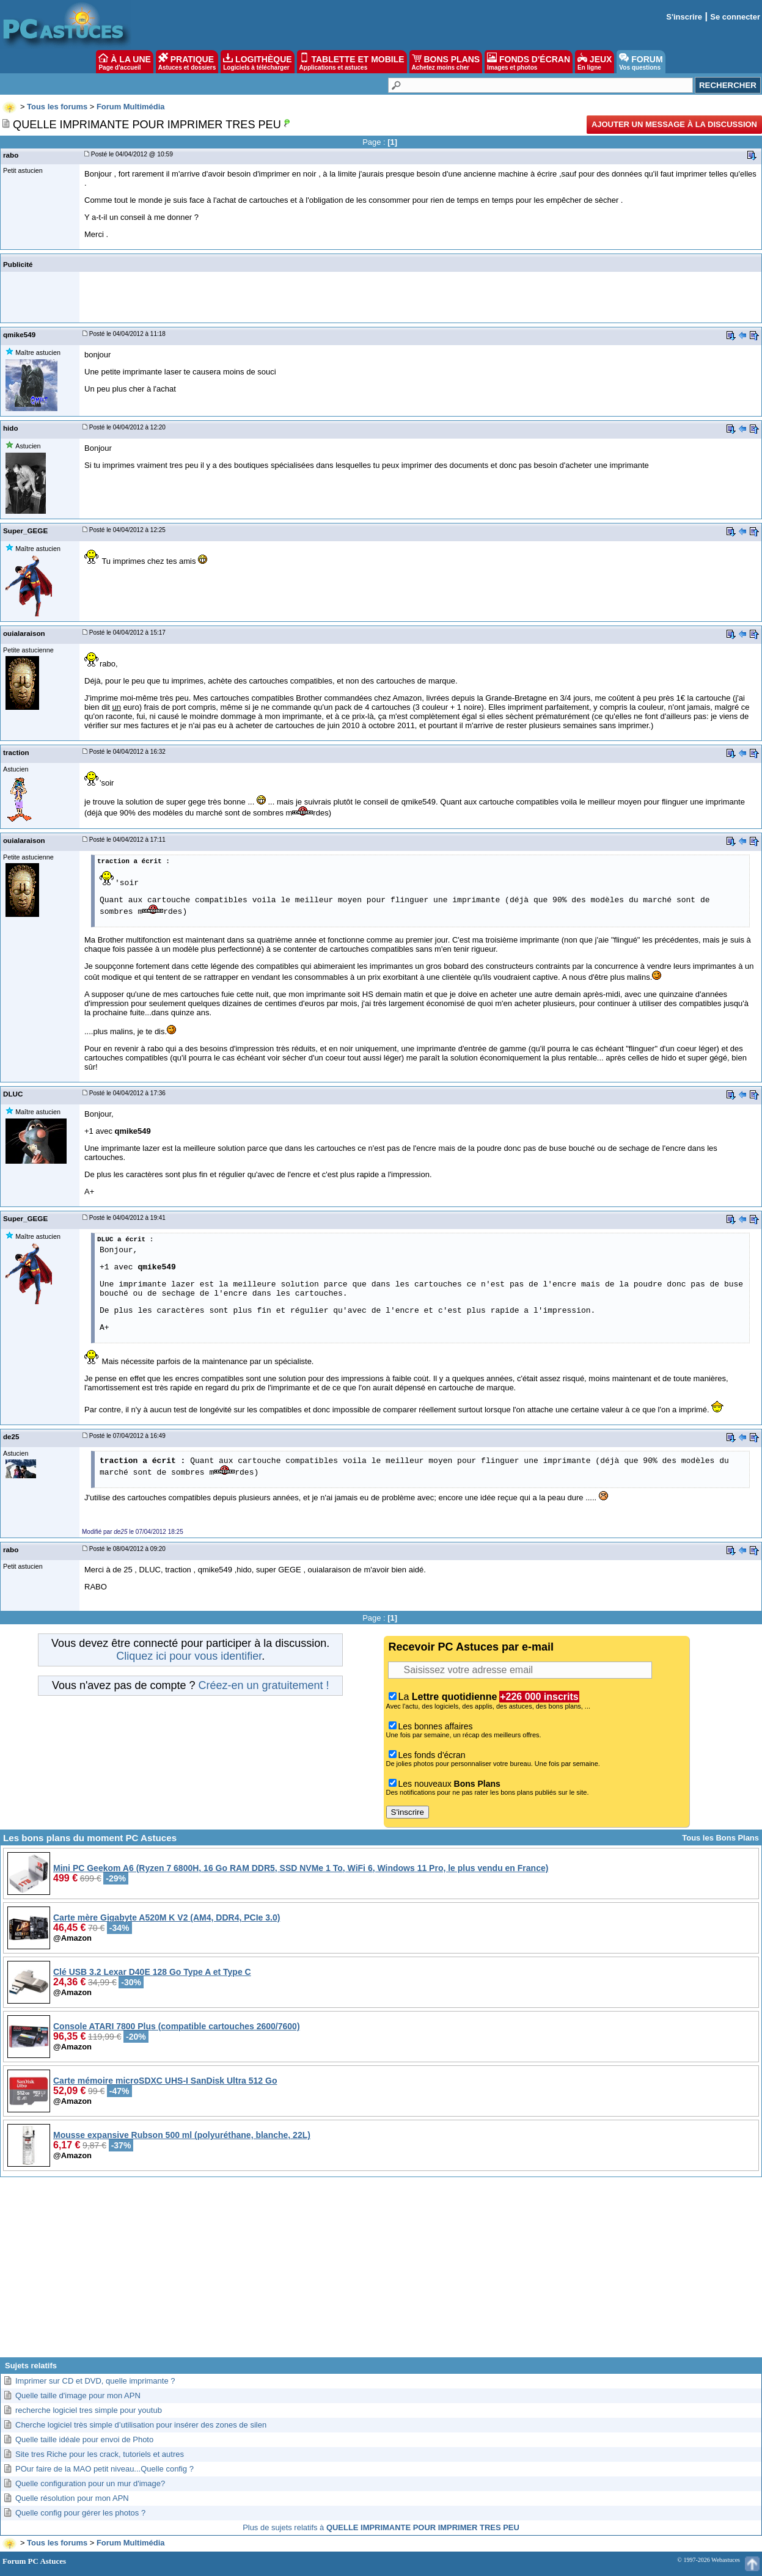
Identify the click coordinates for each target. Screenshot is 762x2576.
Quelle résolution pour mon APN (72, 2498)
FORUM (640, 62)
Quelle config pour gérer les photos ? (80, 2512)
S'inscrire (684, 16)
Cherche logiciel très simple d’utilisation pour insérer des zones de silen (140, 2424)
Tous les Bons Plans (720, 1837)
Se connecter (735, 16)
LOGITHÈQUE (257, 62)
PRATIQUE (187, 62)
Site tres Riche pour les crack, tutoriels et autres (99, 2454)
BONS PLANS (446, 62)
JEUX (594, 62)
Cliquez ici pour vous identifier (189, 1656)
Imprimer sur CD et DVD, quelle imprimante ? (95, 2380)
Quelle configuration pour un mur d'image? (90, 2483)
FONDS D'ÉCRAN (528, 62)
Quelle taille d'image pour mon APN (78, 2395)
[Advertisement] (381, 2271)
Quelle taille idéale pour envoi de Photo (84, 2439)
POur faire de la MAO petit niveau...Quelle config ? (104, 2468)
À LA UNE (124, 62)
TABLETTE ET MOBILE (352, 62)
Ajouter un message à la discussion (674, 124)
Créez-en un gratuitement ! (263, 1685)
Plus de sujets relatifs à (381, 2527)
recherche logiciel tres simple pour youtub (88, 2410)
